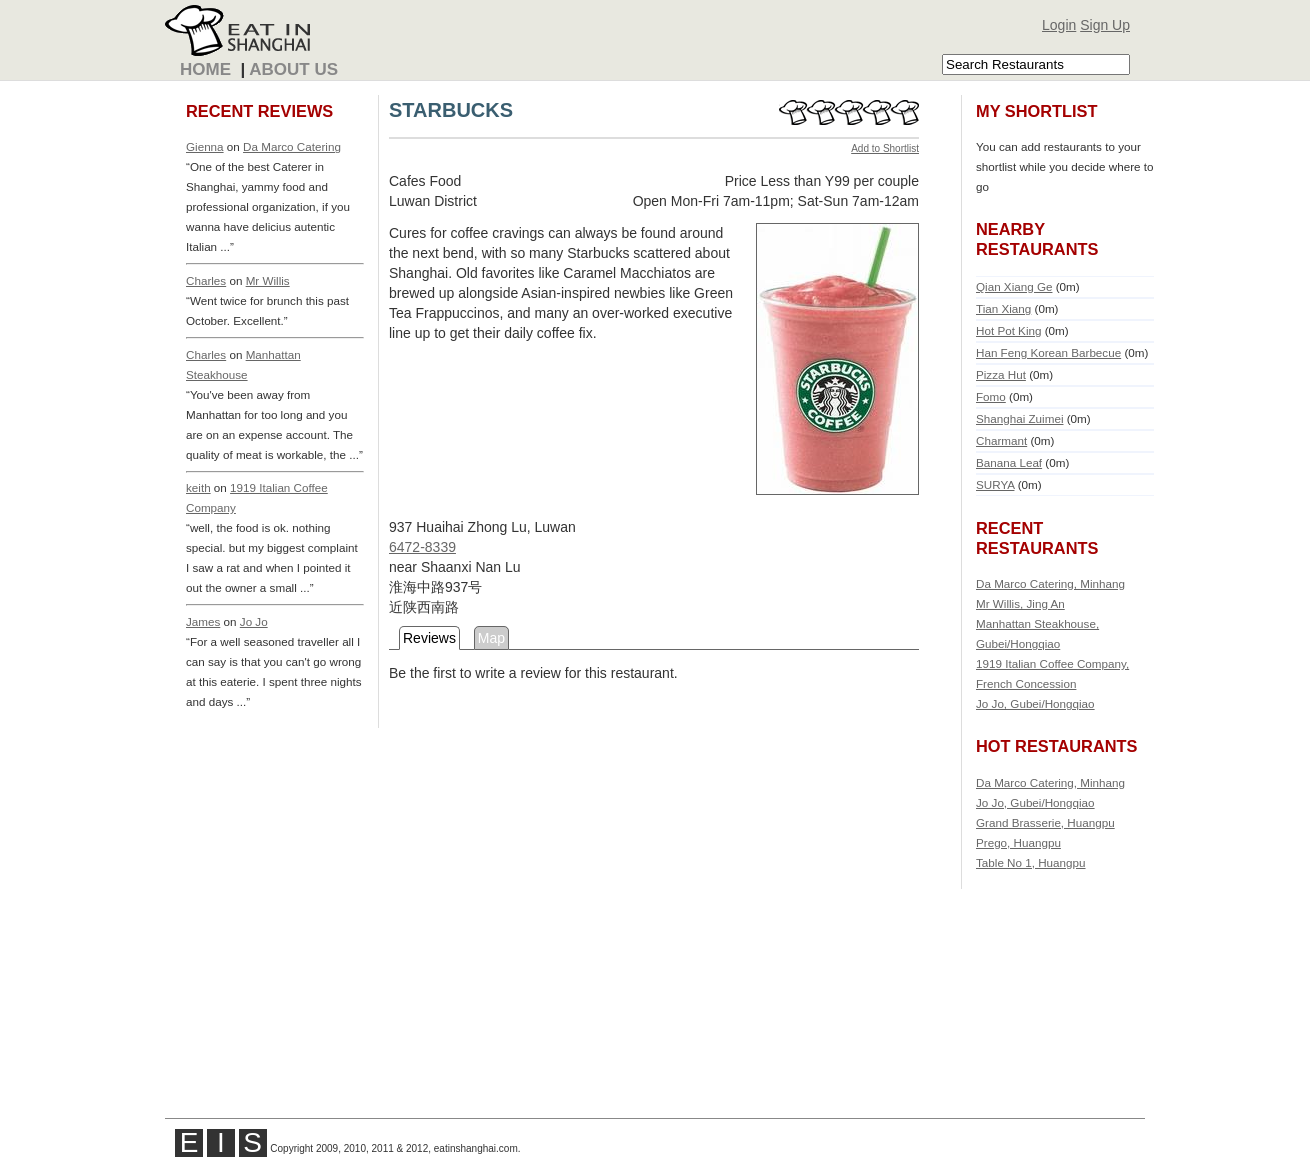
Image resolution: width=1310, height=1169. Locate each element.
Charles (206, 280)
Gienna (205, 146)
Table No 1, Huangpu (1031, 862)
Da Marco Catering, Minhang (1050, 583)
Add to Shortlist (885, 148)
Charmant (1001, 440)
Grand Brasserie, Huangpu (1045, 822)
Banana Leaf (1009, 462)
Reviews (429, 638)
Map (491, 638)
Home (205, 69)
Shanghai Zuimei (1019, 418)
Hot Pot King (1008, 330)
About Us (293, 69)
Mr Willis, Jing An (1020, 603)
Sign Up (1105, 25)
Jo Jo (254, 621)
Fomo (991, 396)
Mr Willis (268, 280)
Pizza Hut (1001, 374)
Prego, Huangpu (1018, 842)
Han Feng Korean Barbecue (1048, 352)
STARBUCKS (451, 110)
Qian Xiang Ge (1014, 286)
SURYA (995, 484)
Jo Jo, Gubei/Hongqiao (1035, 703)
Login (1059, 25)
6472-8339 (422, 547)
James (203, 621)
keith (198, 487)
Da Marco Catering (292, 146)
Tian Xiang (1003, 308)
